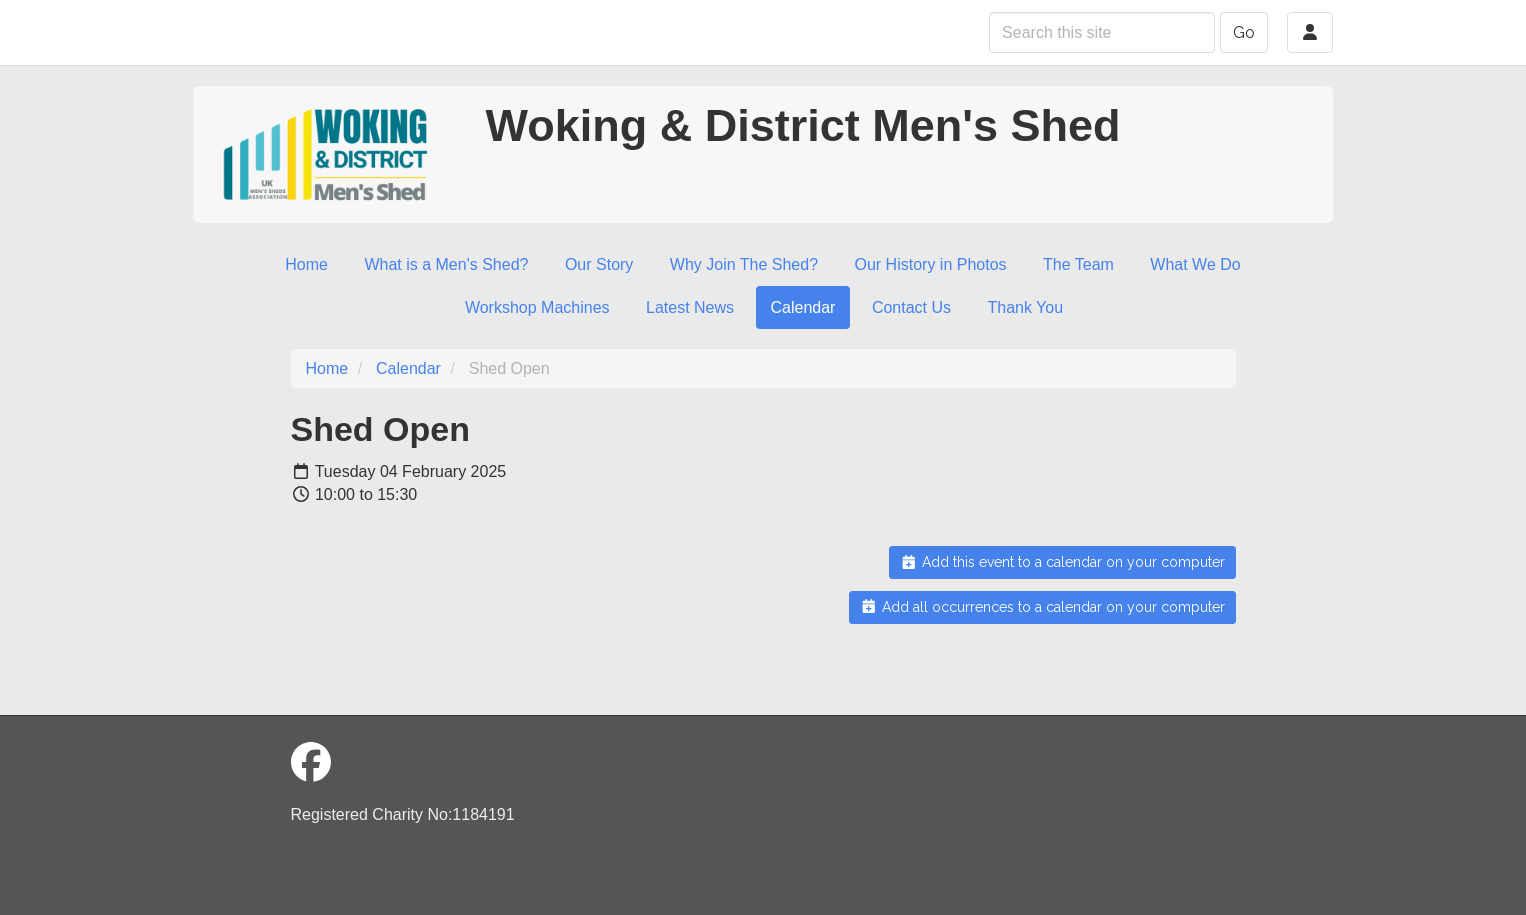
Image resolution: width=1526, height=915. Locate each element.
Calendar (803, 307)
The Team (1078, 264)
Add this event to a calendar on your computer (1062, 562)
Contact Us (911, 307)
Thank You (1025, 307)
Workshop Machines (537, 307)
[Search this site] (1102, 32)
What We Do (1195, 264)
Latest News (690, 307)
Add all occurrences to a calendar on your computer (1042, 607)
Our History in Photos (931, 264)
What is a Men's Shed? (446, 264)
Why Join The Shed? (744, 264)
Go (1244, 32)
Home (306, 264)
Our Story (599, 264)
